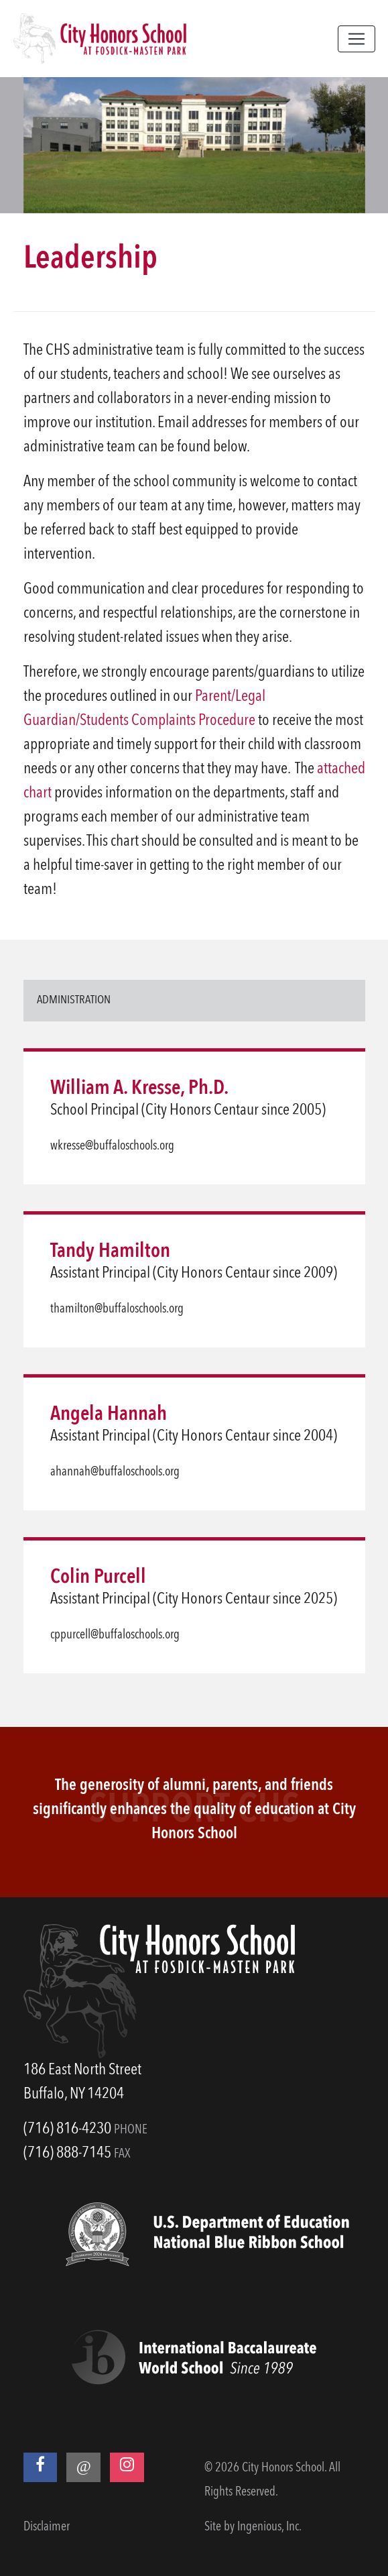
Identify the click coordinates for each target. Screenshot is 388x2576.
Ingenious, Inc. (269, 2527)
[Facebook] (40, 2467)
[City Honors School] (99, 38)
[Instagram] (127, 2467)
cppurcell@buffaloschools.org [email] (115, 1635)
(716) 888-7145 (67, 2153)
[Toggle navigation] (356, 38)
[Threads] (83, 2467)
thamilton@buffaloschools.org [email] (117, 1309)
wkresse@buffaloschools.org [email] (112, 1146)
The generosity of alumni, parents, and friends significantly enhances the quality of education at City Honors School (194, 1810)
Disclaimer (46, 2527)
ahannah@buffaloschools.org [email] (115, 1472)
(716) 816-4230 (67, 2129)
